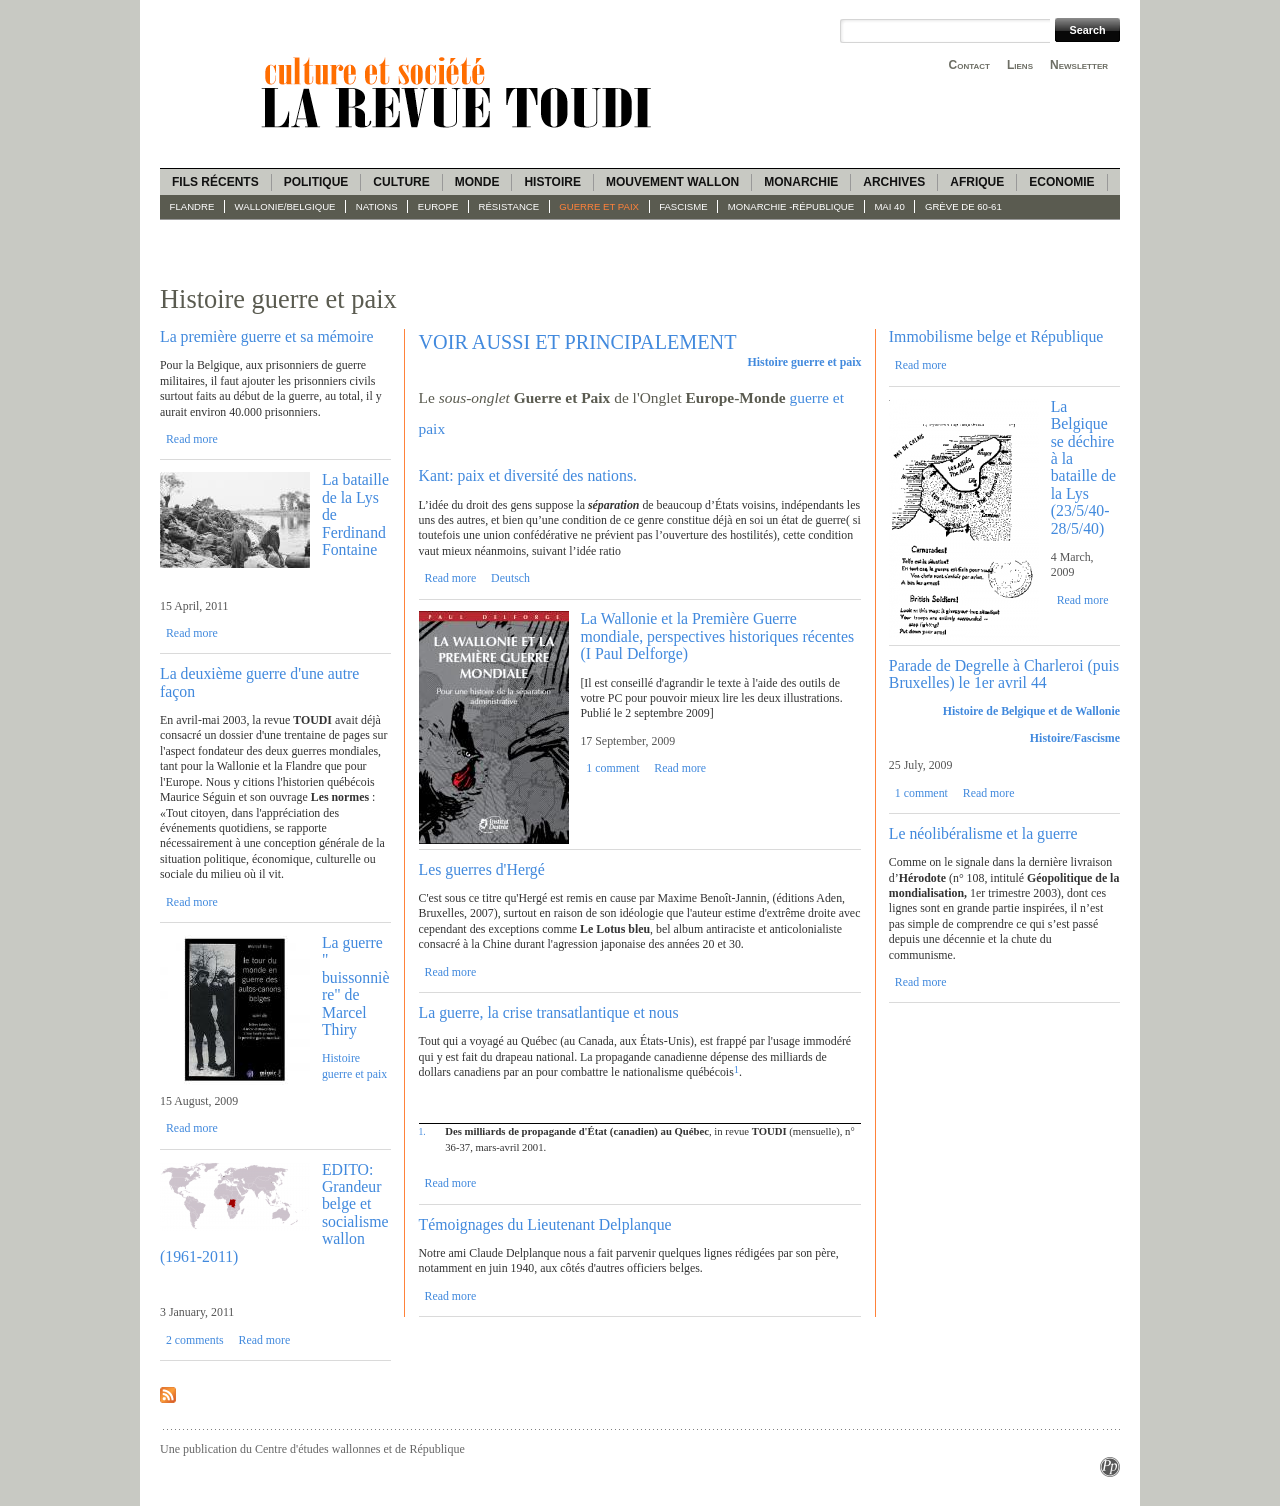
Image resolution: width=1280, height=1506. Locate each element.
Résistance (509, 206)
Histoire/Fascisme (1075, 738)
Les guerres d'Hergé (482, 869)
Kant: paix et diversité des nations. (528, 475)
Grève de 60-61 (963, 206)
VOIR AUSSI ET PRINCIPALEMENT (578, 342)
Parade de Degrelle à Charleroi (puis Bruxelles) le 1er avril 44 (1004, 674)
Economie (1061, 182)
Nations (377, 206)
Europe (438, 206)
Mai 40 (889, 206)
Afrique (977, 182)
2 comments (195, 1340)
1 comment (612, 768)
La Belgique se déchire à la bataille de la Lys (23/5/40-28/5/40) (1083, 467)
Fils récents (215, 182)
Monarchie (801, 182)
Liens (1020, 65)
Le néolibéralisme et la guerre (983, 833)
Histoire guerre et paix (354, 1065)
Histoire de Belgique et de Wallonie (1031, 711)
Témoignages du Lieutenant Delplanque (545, 1224)
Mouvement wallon (672, 182)
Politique (316, 182)
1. (422, 1131)
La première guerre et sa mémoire (267, 336)
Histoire (552, 182)
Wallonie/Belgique (285, 206)
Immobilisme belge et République (996, 336)
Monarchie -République (791, 206)
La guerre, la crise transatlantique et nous (549, 1012)
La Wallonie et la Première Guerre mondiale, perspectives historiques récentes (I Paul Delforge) (717, 636)
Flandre (192, 206)
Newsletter (1079, 65)
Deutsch (510, 578)
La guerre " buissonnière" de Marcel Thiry (356, 986)
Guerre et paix (599, 206)
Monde (477, 182)
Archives (894, 182)
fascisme (683, 206)
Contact (969, 65)
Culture (401, 182)
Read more (192, 439)
